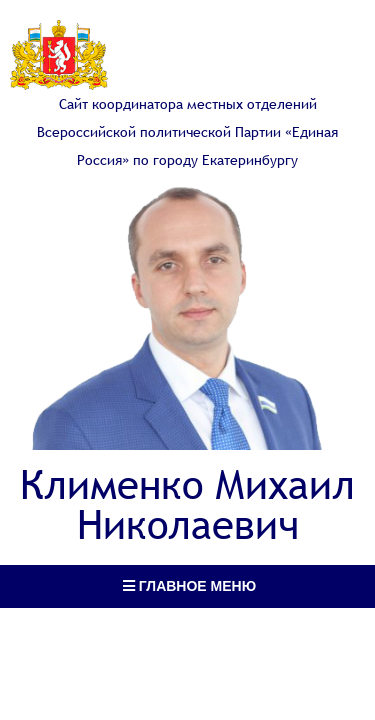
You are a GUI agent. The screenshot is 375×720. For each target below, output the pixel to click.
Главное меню (189, 586)
